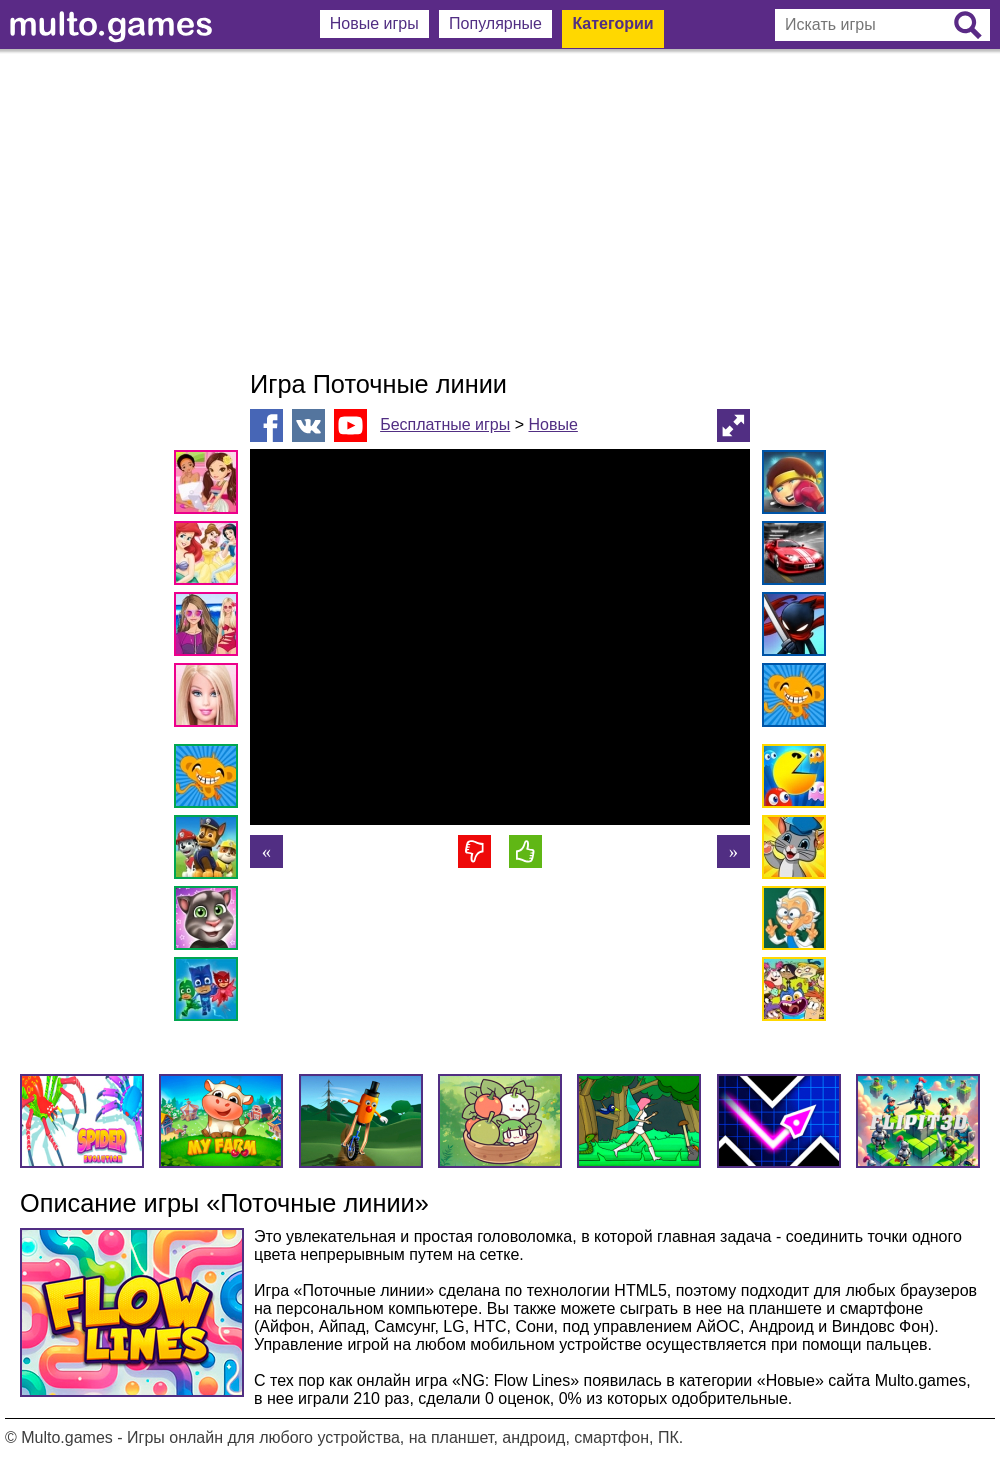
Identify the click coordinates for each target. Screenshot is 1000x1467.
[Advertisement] (500, 210)
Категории (612, 23)
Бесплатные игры (445, 424)
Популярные (495, 23)
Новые (552, 424)
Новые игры (374, 23)
